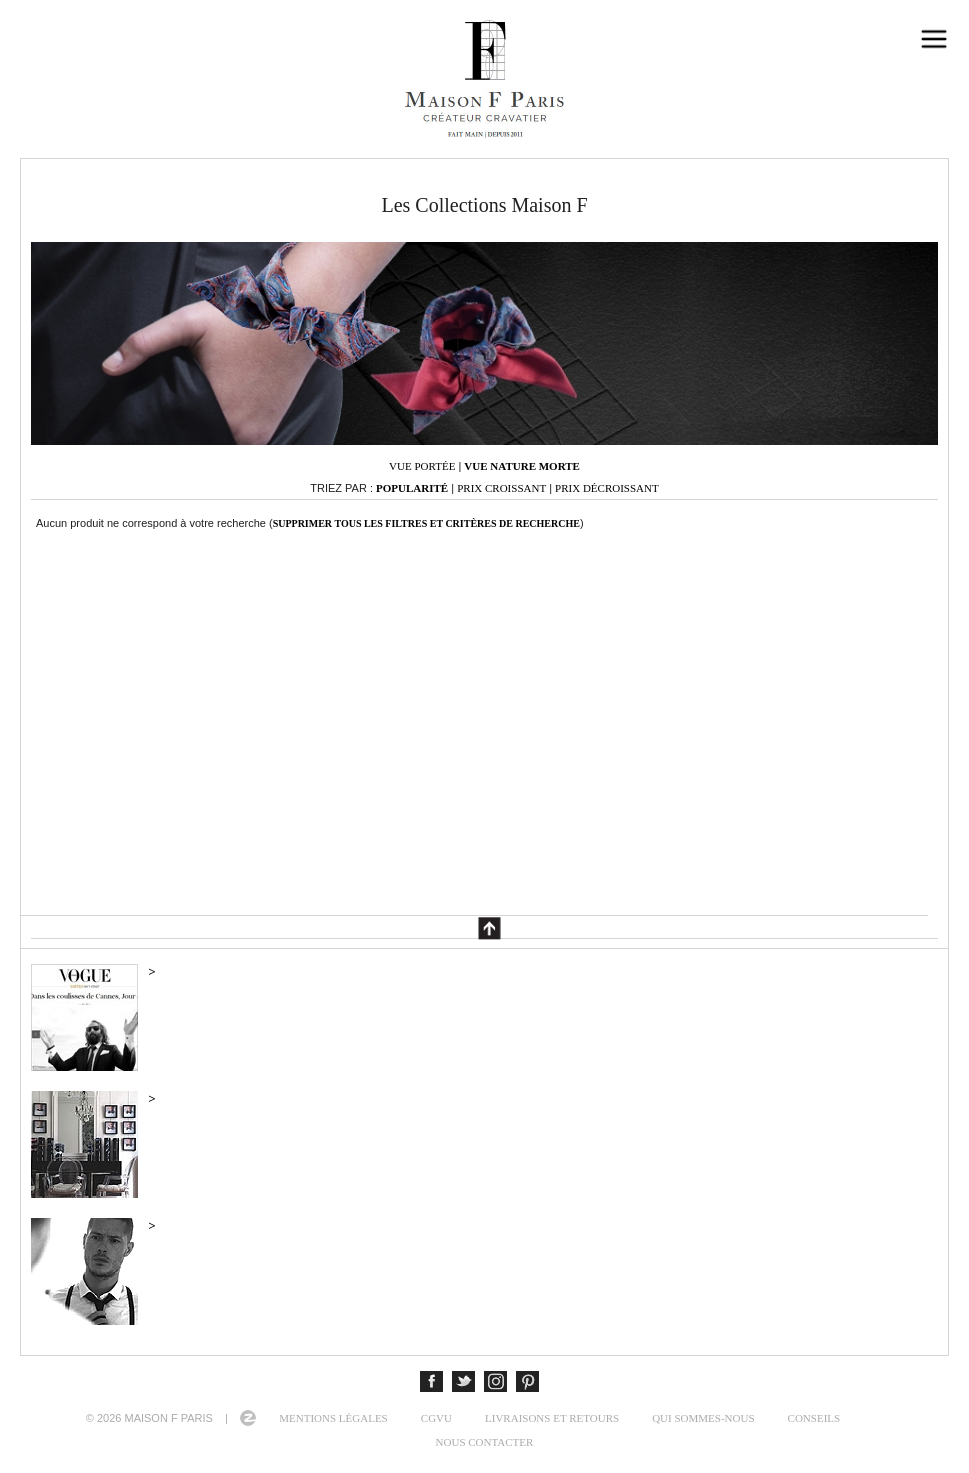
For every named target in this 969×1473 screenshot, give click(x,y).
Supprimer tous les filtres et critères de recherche (426, 523)
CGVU (436, 1418)
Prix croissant (501, 488)
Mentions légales (333, 1418)
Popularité (412, 488)
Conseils (814, 1418)
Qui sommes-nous (703, 1418)
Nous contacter (485, 1442)
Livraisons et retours (552, 1418)
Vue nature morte (522, 466)
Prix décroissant (607, 488)
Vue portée (422, 466)
